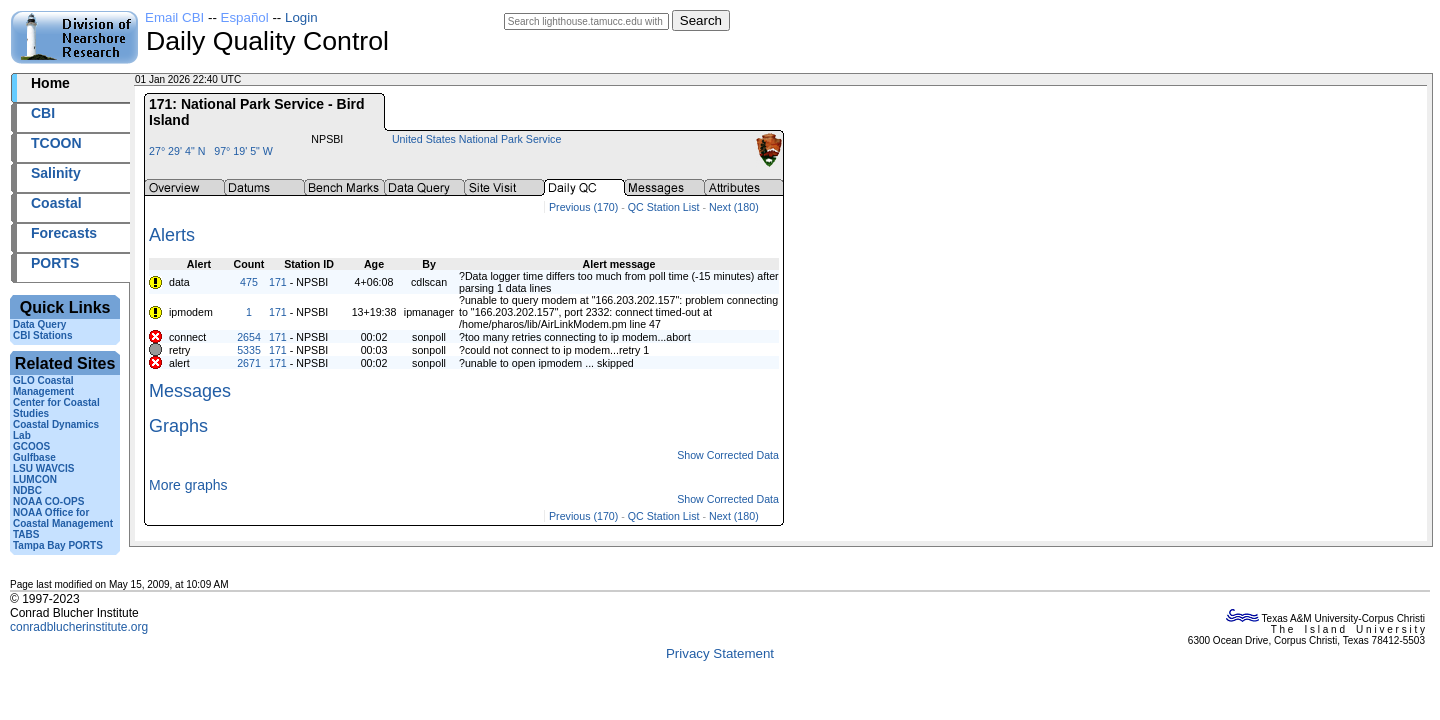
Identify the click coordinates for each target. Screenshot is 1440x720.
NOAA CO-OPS (48, 501)
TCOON (56, 143)
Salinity (56, 173)
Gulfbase (34, 457)
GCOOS (31, 446)
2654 (249, 337)
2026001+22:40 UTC (290, 79)
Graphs (178, 426)
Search (701, 20)
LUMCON (35, 479)
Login (301, 17)
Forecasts (64, 233)
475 (249, 282)
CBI (43, 113)
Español (245, 17)
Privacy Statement (720, 653)
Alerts (172, 235)
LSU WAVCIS (43, 468)
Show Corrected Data (728, 455)
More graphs (188, 485)
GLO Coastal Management (43, 386)
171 (278, 282)
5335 (249, 350)
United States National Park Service (476, 139)
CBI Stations (42, 335)
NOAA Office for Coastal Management (63, 518)
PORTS (55, 263)
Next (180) (734, 207)
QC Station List (664, 207)
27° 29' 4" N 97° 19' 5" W (211, 151)
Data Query (39, 324)
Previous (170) (583, 207)
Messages (190, 391)
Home (50, 83)
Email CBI (174, 17)
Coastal (56, 203)
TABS (26, 534)
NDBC (27, 490)
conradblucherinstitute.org (79, 627)
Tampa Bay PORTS (58, 545)
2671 (249, 363)
